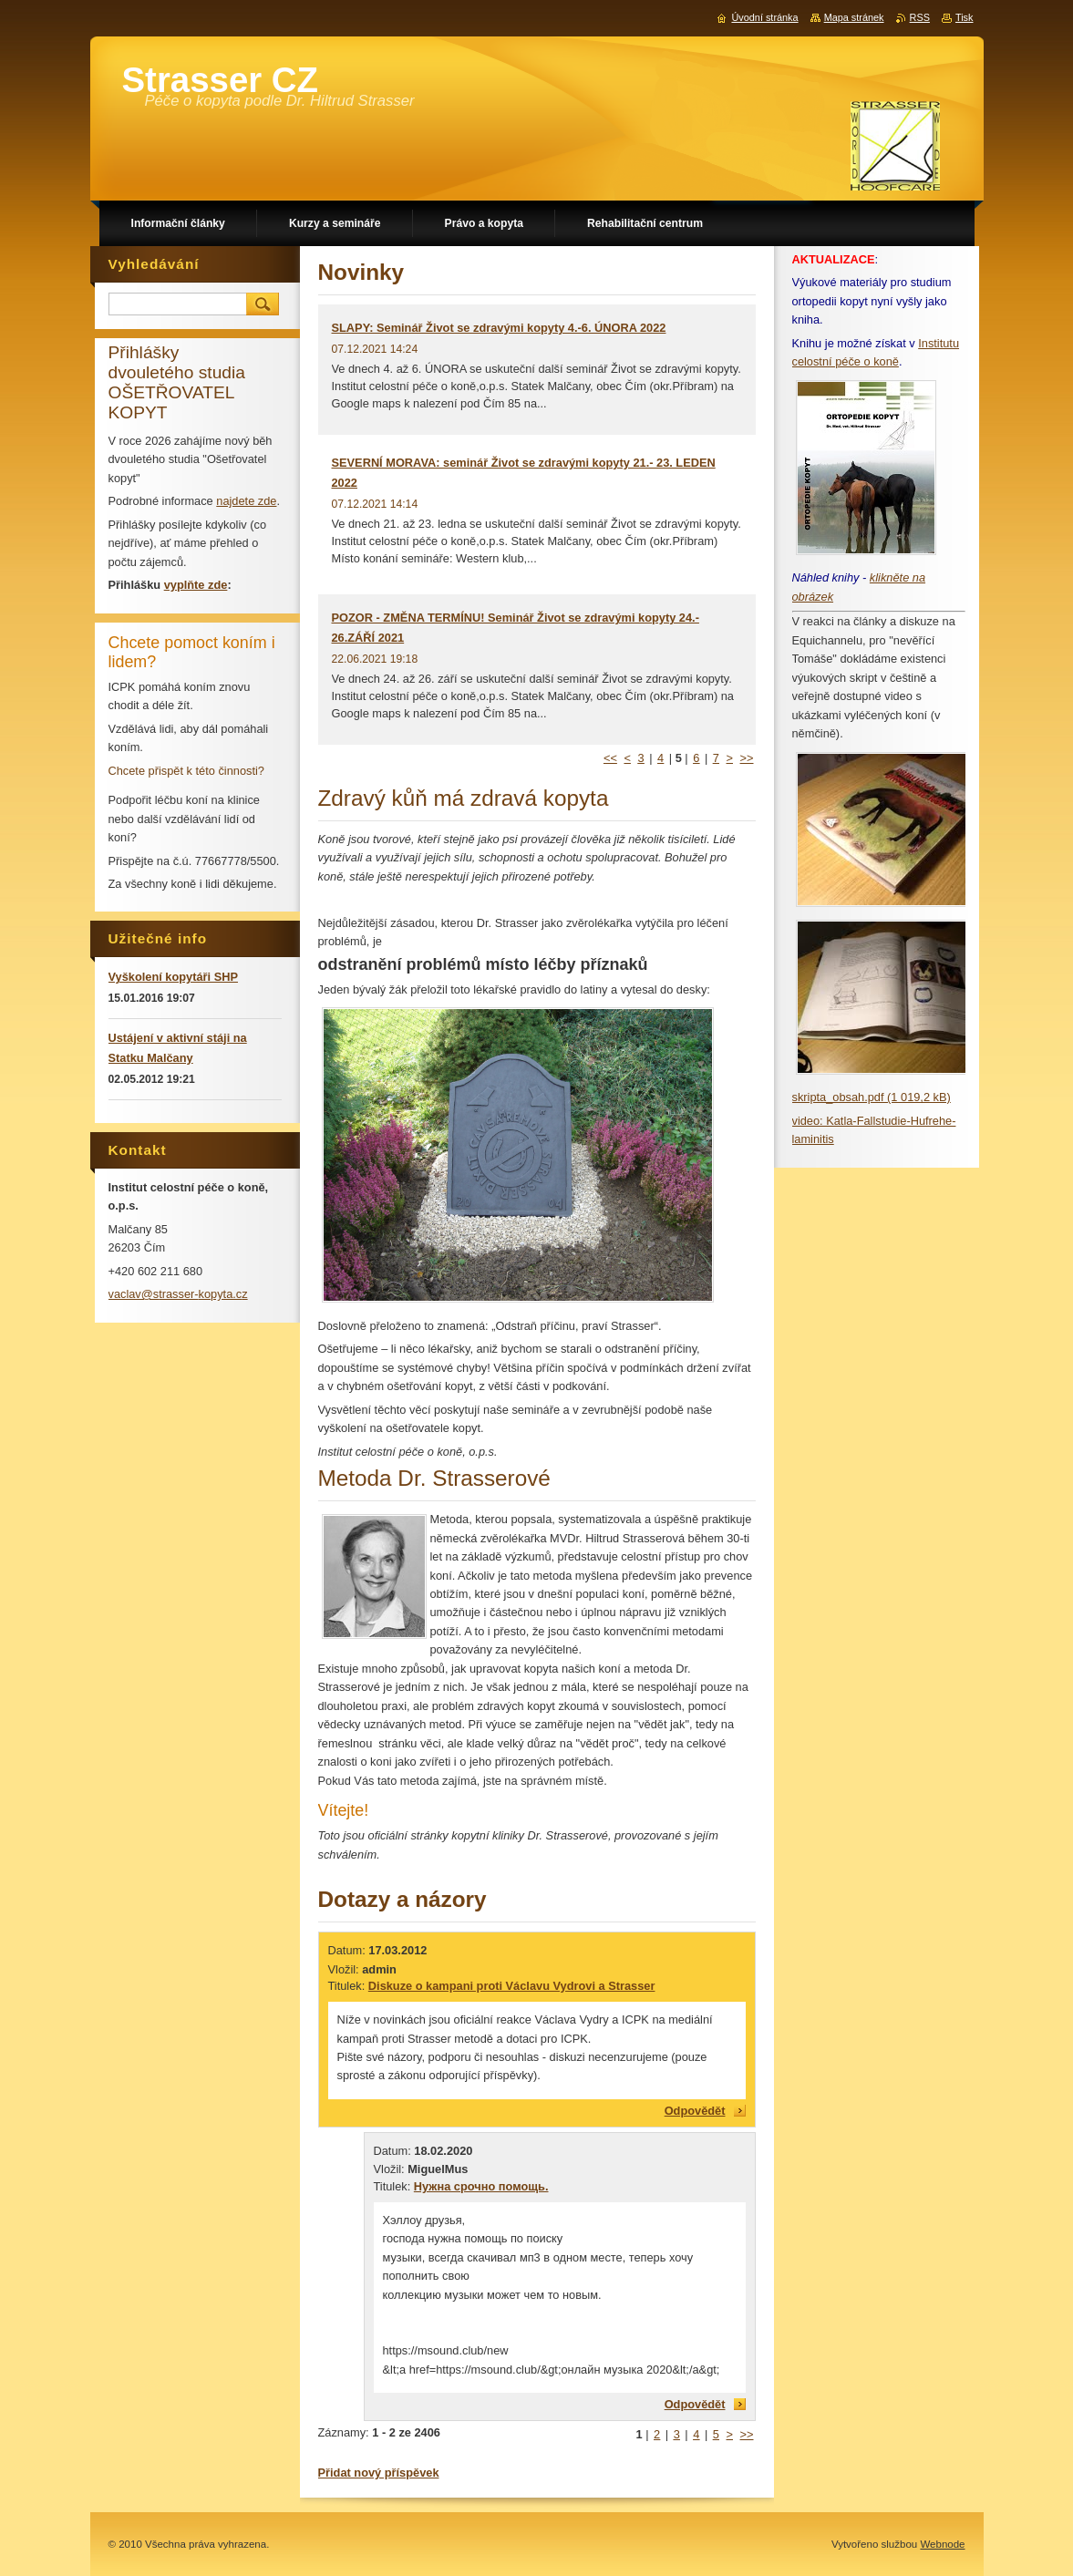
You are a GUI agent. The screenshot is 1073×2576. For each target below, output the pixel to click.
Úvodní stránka (764, 17)
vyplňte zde (196, 585)
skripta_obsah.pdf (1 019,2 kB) (871, 1097)
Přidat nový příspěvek (378, 2472)
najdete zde (246, 501)
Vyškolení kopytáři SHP (173, 977)
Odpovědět (695, 2110)
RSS (920, 17)
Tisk (964, 17)
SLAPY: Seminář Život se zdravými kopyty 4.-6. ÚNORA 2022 (499, 328)
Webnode (942, 2544)
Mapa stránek (854, 17)
